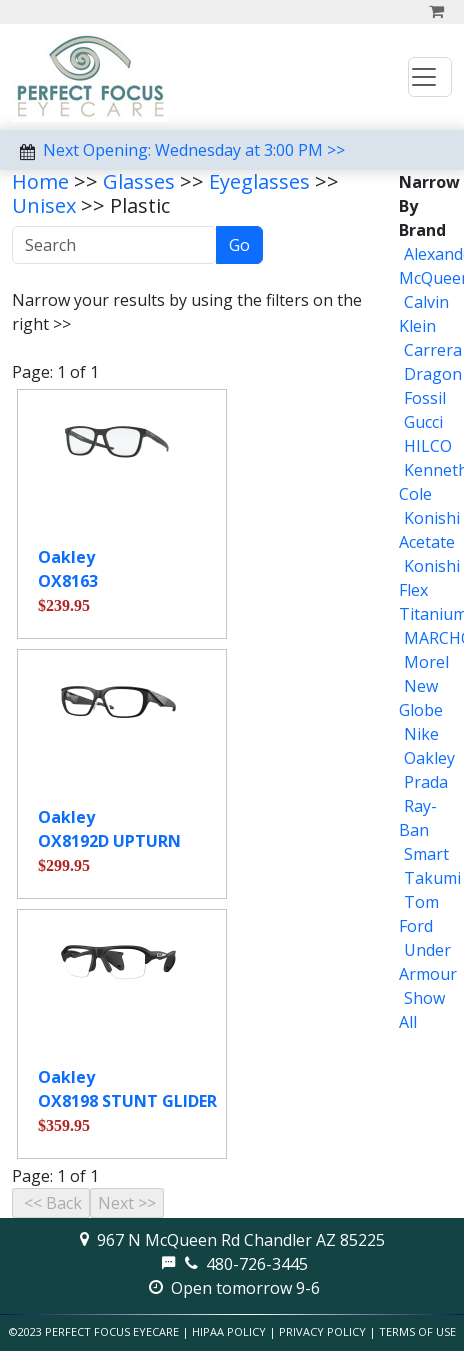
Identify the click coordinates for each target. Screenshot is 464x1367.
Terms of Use (417, 1331)
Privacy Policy (322, 1331)
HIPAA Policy (229, 1331)
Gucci (423, 422)
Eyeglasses (259, 181)
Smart (426, 854)
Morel (426, 662)
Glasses (139, 181)
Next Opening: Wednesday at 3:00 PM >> (194, 150)
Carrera (433, 350)
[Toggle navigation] (430, 77)
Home (40, 181)
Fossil (425, 398)
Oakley (429, 758)
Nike (421, 734)
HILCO (428, 446)
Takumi (432, 878)
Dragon (433, 374)
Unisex (44, 205)
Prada (426, 782)
